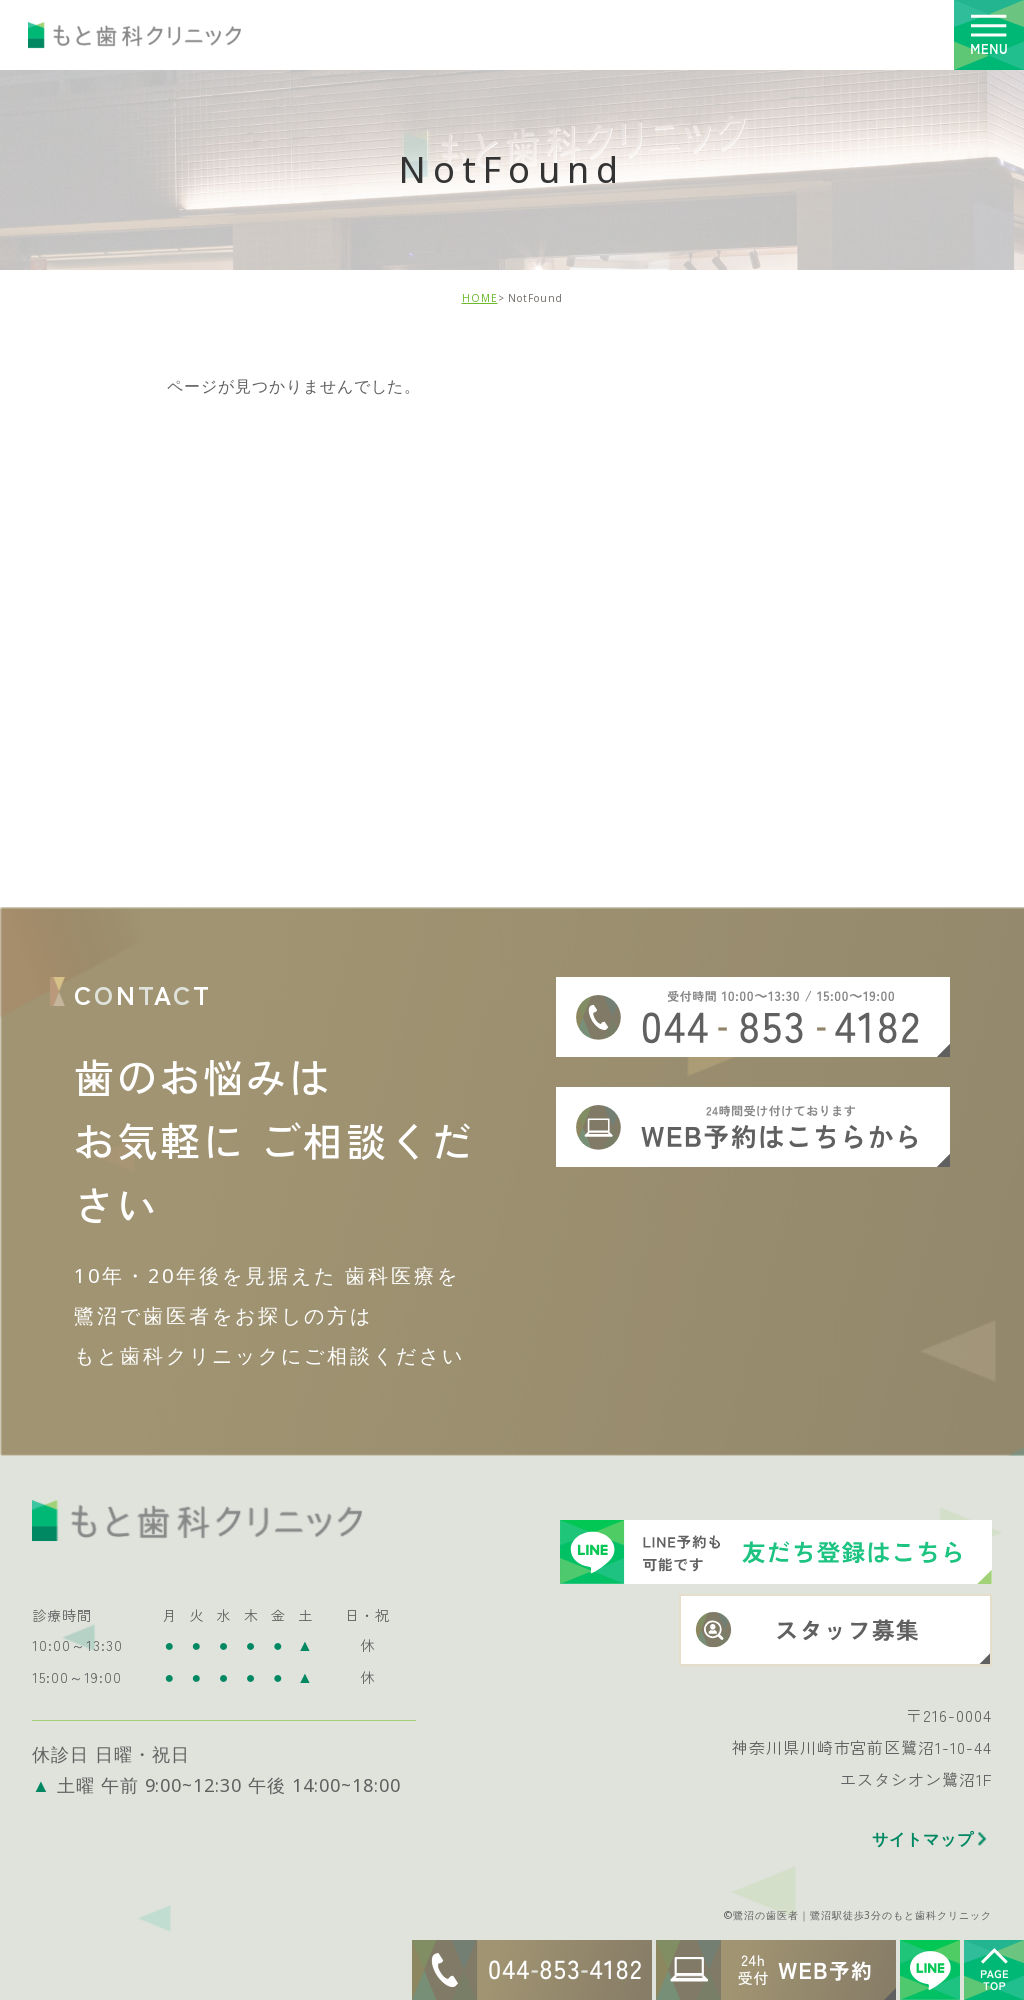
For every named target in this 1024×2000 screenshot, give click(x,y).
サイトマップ (923, 1824)
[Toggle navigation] (989, 35)
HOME (480, 298)
